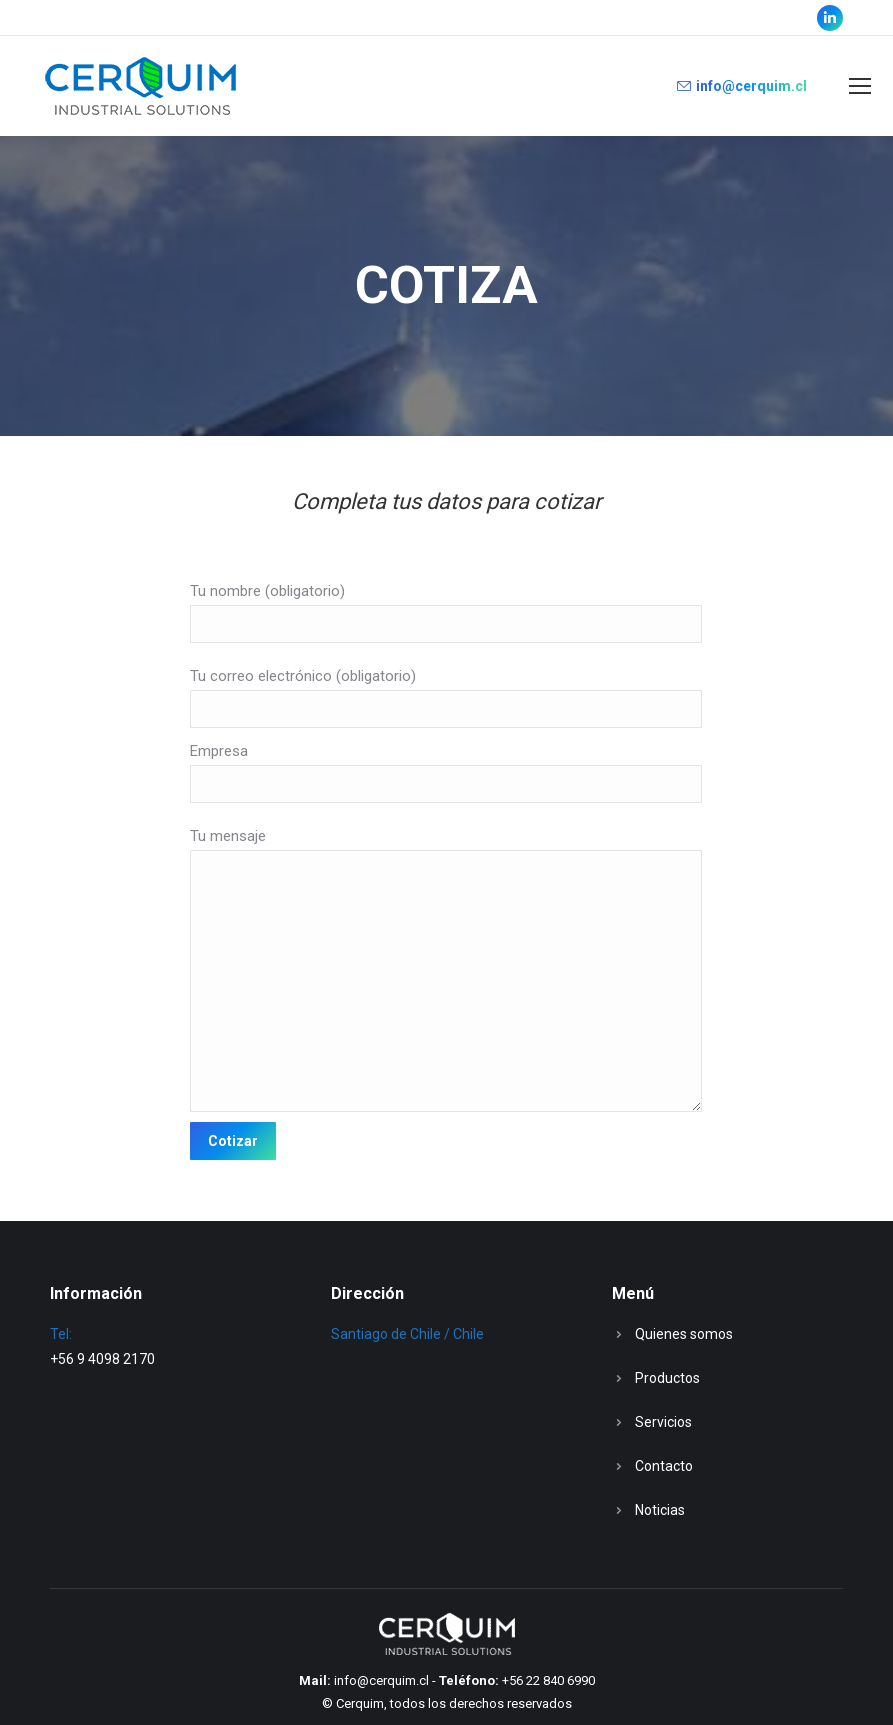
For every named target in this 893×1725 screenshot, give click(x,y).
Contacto (664, 1466)
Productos (667, 1378)
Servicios (663, 1422)
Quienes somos (684, 1334)
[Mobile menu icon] (860, 86)
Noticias (660, 1510)
